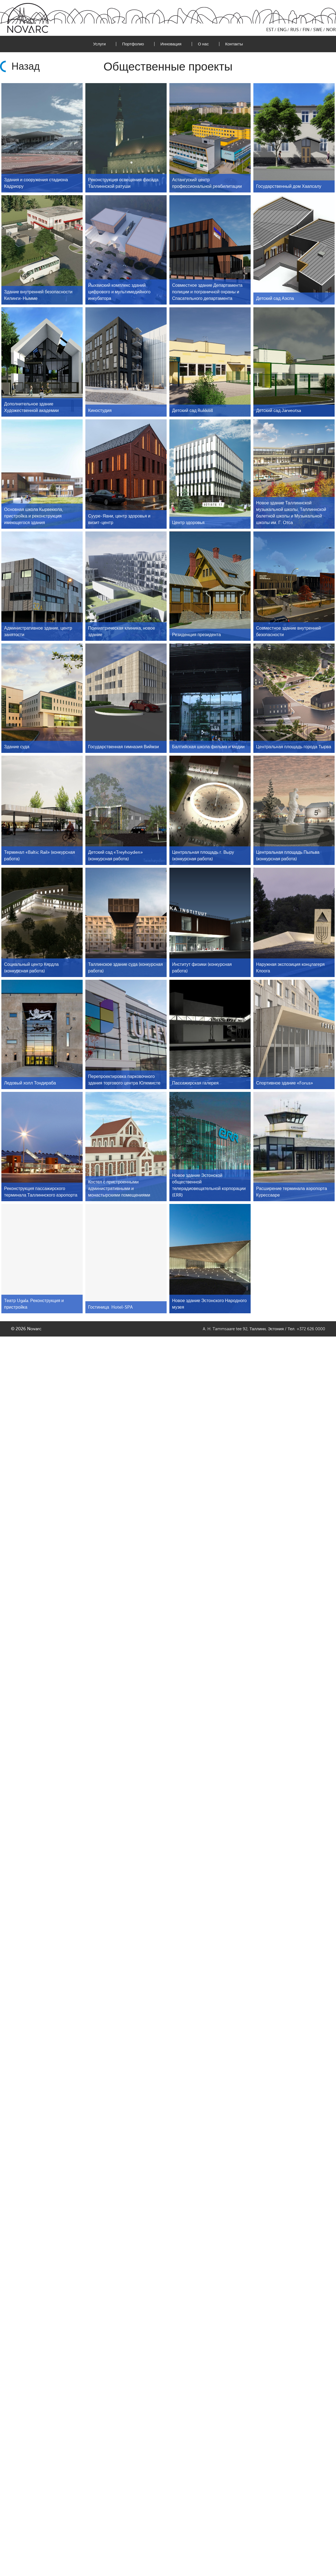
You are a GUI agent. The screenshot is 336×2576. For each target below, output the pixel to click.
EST (270, 29)
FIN (306, 29)
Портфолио (133, 44)
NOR (331, 29)
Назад (25, 66)
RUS (294, 29)
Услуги (99, 44)
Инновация (170, 44)
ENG (281, 29)
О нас (203, 44)
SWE (317, 29)
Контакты (234, 44)
